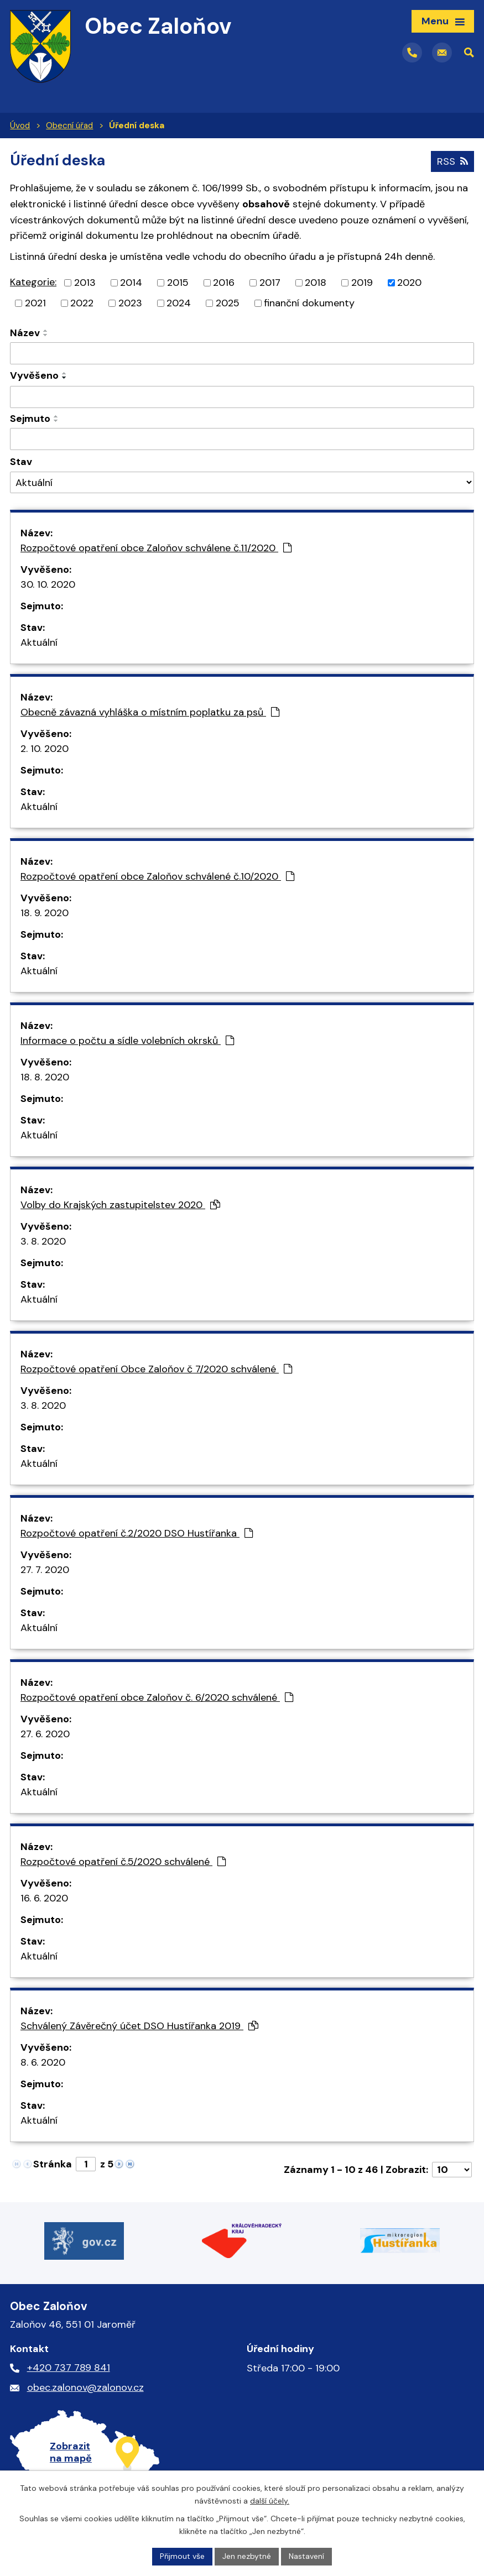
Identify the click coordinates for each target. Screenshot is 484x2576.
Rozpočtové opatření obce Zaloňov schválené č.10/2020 (157, 876)
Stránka (52, 2164)
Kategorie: (33, 282)
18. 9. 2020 (44, 912)
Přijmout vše (182, 2556)
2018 (315, 282)
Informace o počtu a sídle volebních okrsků (127, 1040)
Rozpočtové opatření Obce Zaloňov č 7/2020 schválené (156, 1369)
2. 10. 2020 (44, 748)
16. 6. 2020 (44, 1898)
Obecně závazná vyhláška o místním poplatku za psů (149, 712)
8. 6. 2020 (42, 2062)
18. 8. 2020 (44, 1077)
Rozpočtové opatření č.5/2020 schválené (123, 1861)
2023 (130, 303)
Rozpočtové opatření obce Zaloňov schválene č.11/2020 (156, 548)
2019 (362, 282)
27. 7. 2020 (44, 1569)
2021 (35, 303)
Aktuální (39, 642)
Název (25, 332)
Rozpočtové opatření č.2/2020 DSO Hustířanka (136, 1533)
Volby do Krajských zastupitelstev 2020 (120, 1204)
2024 (178, 303)
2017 (269, 282)
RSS (452, 161)
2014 (131, 282)
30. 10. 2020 (47, 584)
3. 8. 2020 (43, 1241)
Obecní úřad (69, 125)
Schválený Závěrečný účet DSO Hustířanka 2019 (139, 2025)
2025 (228, 303)
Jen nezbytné (246, 2556)
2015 (178, 282)
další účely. (269, 2501)
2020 (409, 282)
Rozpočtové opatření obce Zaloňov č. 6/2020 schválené (156, 1697)
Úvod (20, 125)
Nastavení (306, 2556)
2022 (81, 303)
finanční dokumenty (309, 303)
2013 (85, 282)
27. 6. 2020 (45, 1734)
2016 (224, 282)
